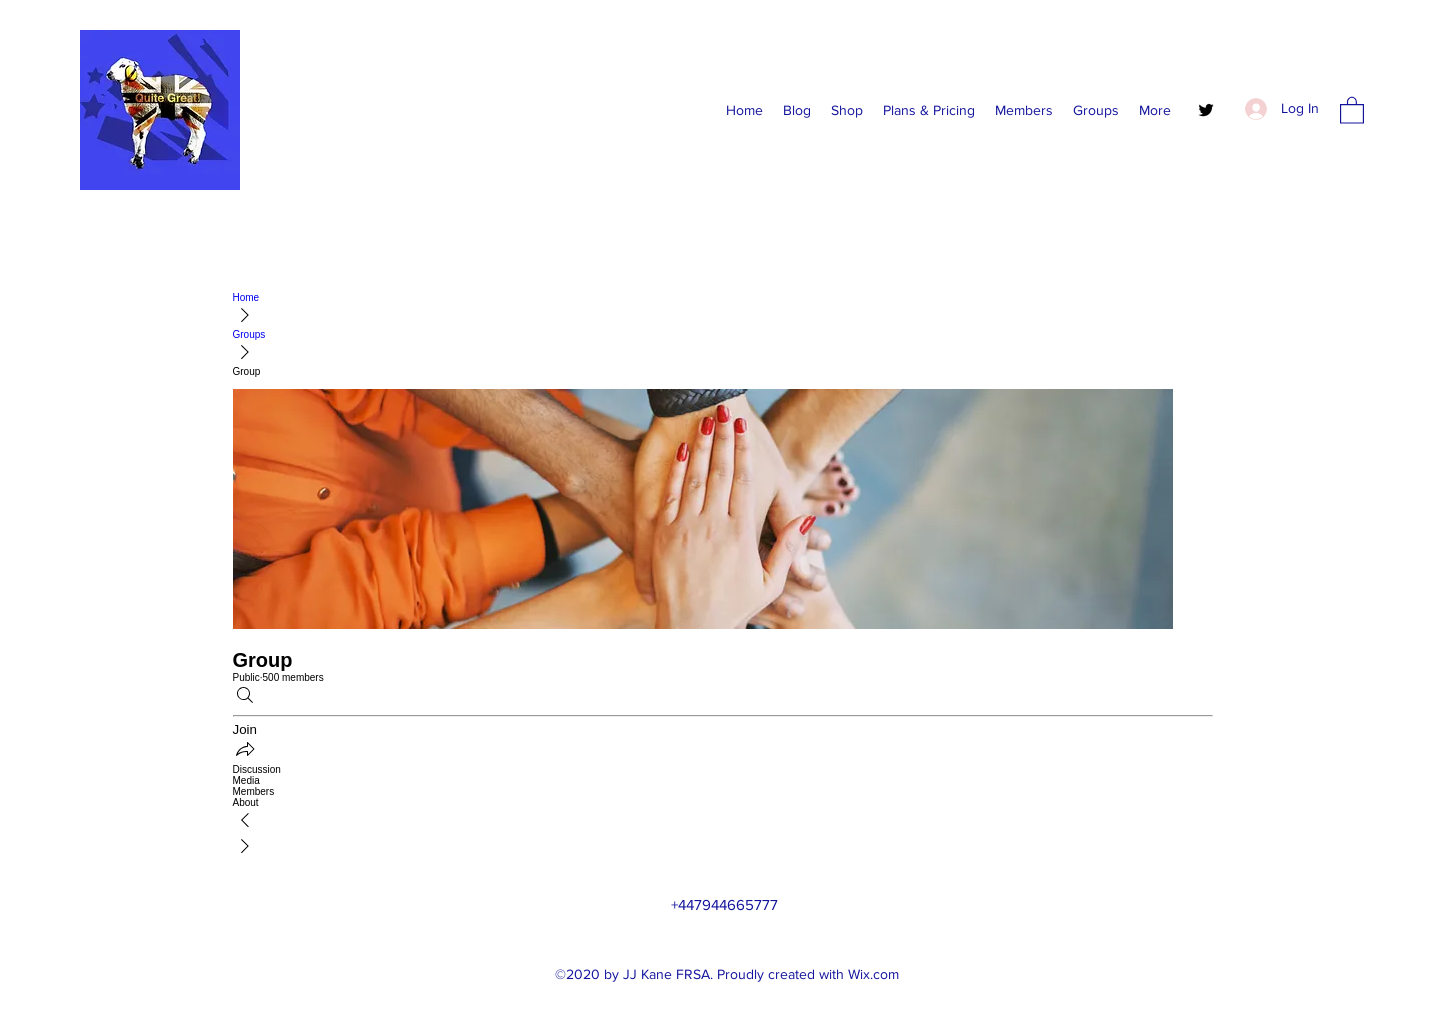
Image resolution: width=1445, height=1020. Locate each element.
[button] (1352, 109)
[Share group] (245, 750)
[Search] (245, 696)
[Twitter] (1206, 110)
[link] (723, 769)
